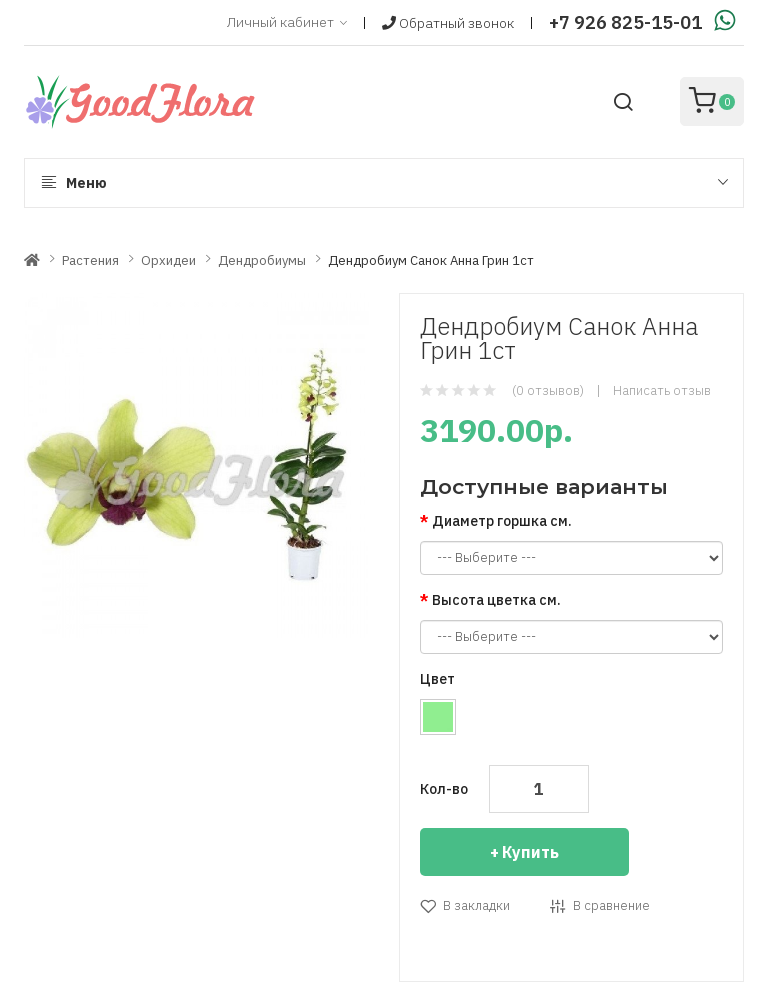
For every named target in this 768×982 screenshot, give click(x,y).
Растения (90, 260)
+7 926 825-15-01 (625, 22)
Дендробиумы (262, 260)
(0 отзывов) (548, 390)
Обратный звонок (448, 23)
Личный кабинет (287, 23)
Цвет (437, 679)
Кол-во (444, 789)
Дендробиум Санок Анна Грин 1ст (431, 260)
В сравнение (611, 905)
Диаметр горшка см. (502, 521)
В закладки (476, 905)
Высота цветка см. (496, 600)
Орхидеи (168, 260)
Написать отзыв (662, 390)
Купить (530, 852)
